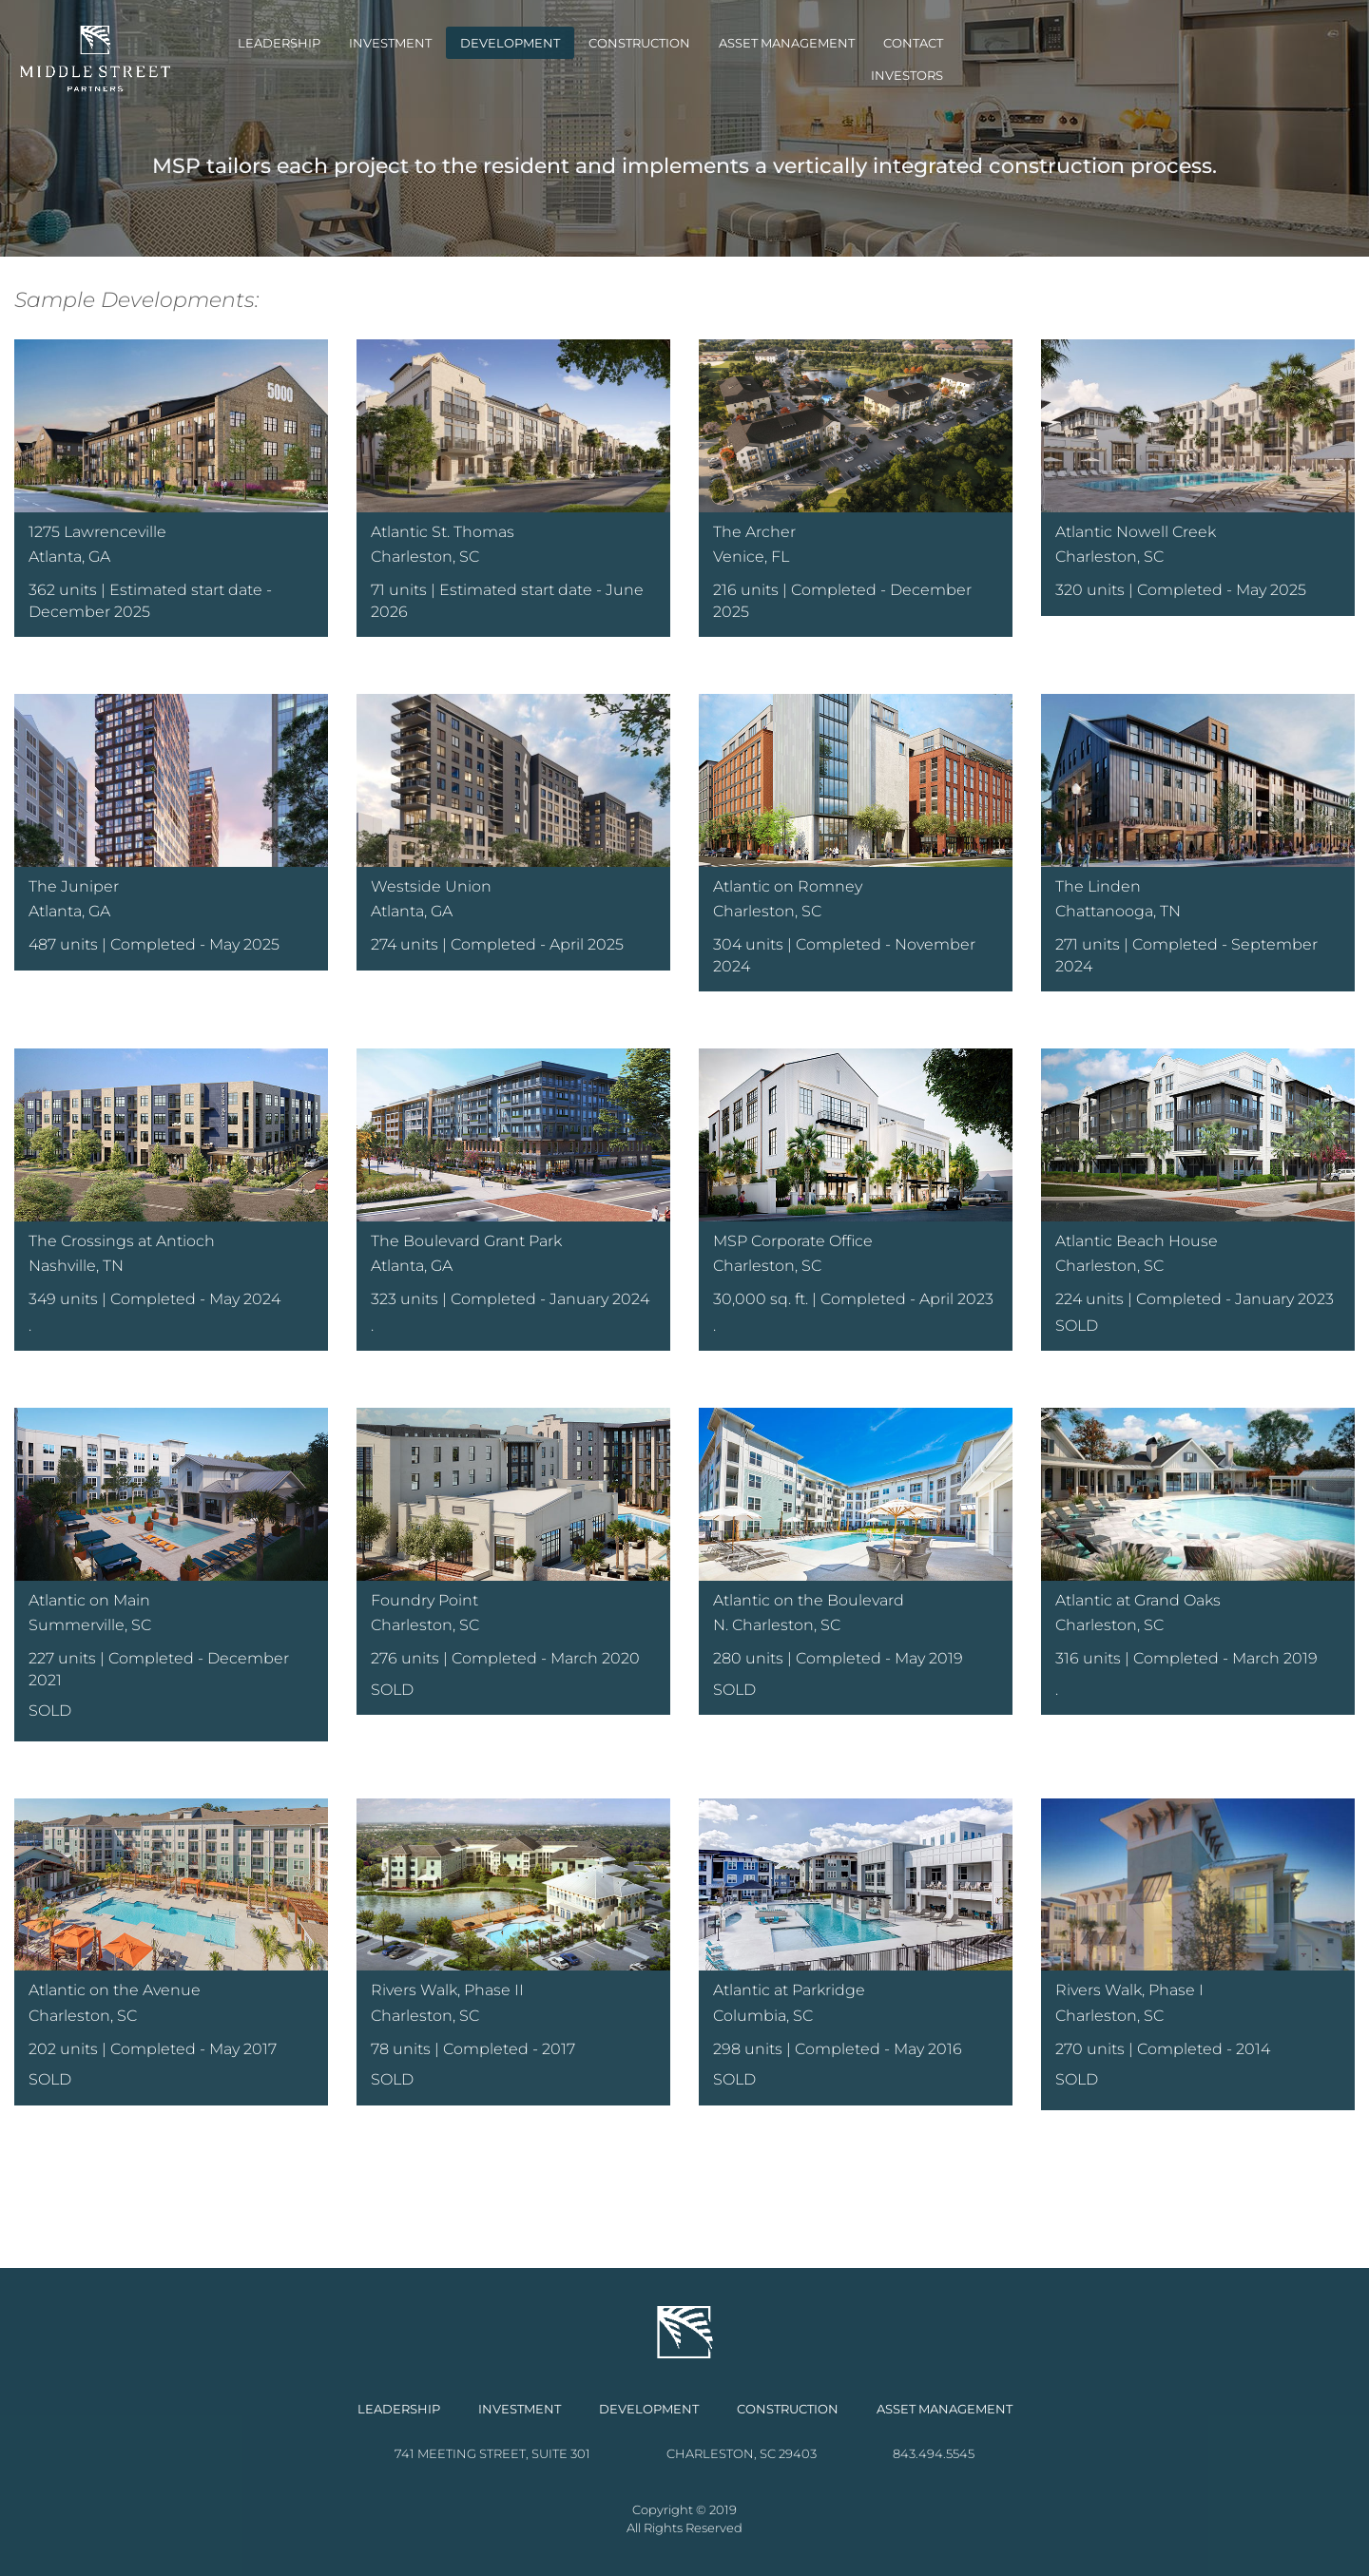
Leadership (452, 59)
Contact (1086, 59)
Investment (563, 59)
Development (683, 59)
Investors (1181, 59)
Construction (812, 59)
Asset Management (960, 59)
